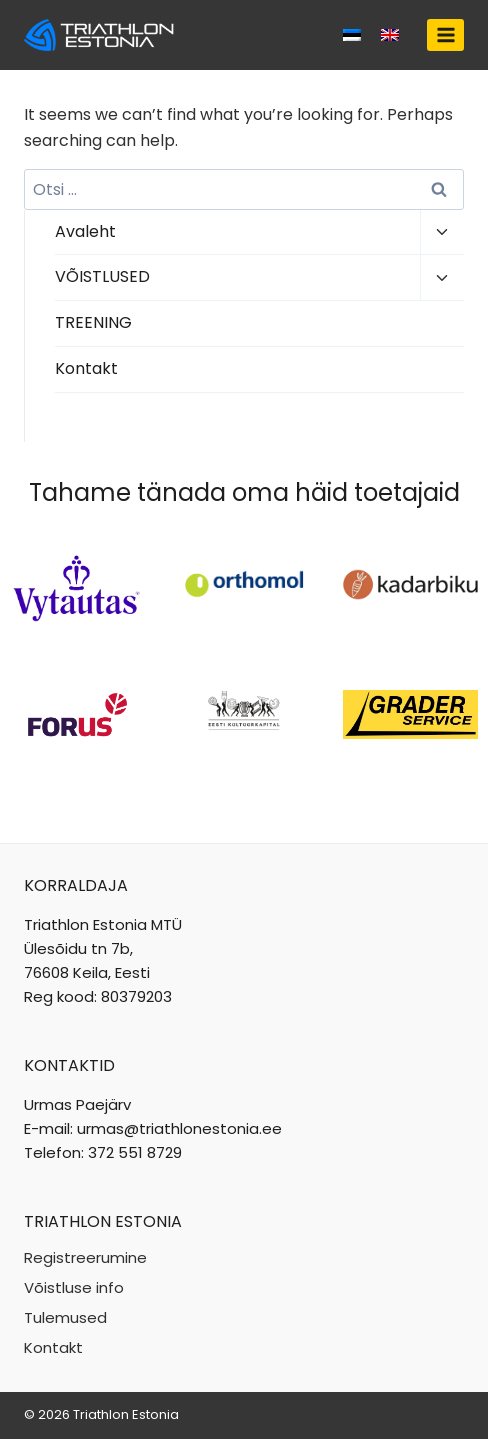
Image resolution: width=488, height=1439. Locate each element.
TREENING (93, 322)
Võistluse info (74, 1287)
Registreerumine (85, 1257)
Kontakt (86, 368)
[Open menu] (445, 34)
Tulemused (65, 1317)
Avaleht (85, 231)
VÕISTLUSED (102, 276)
